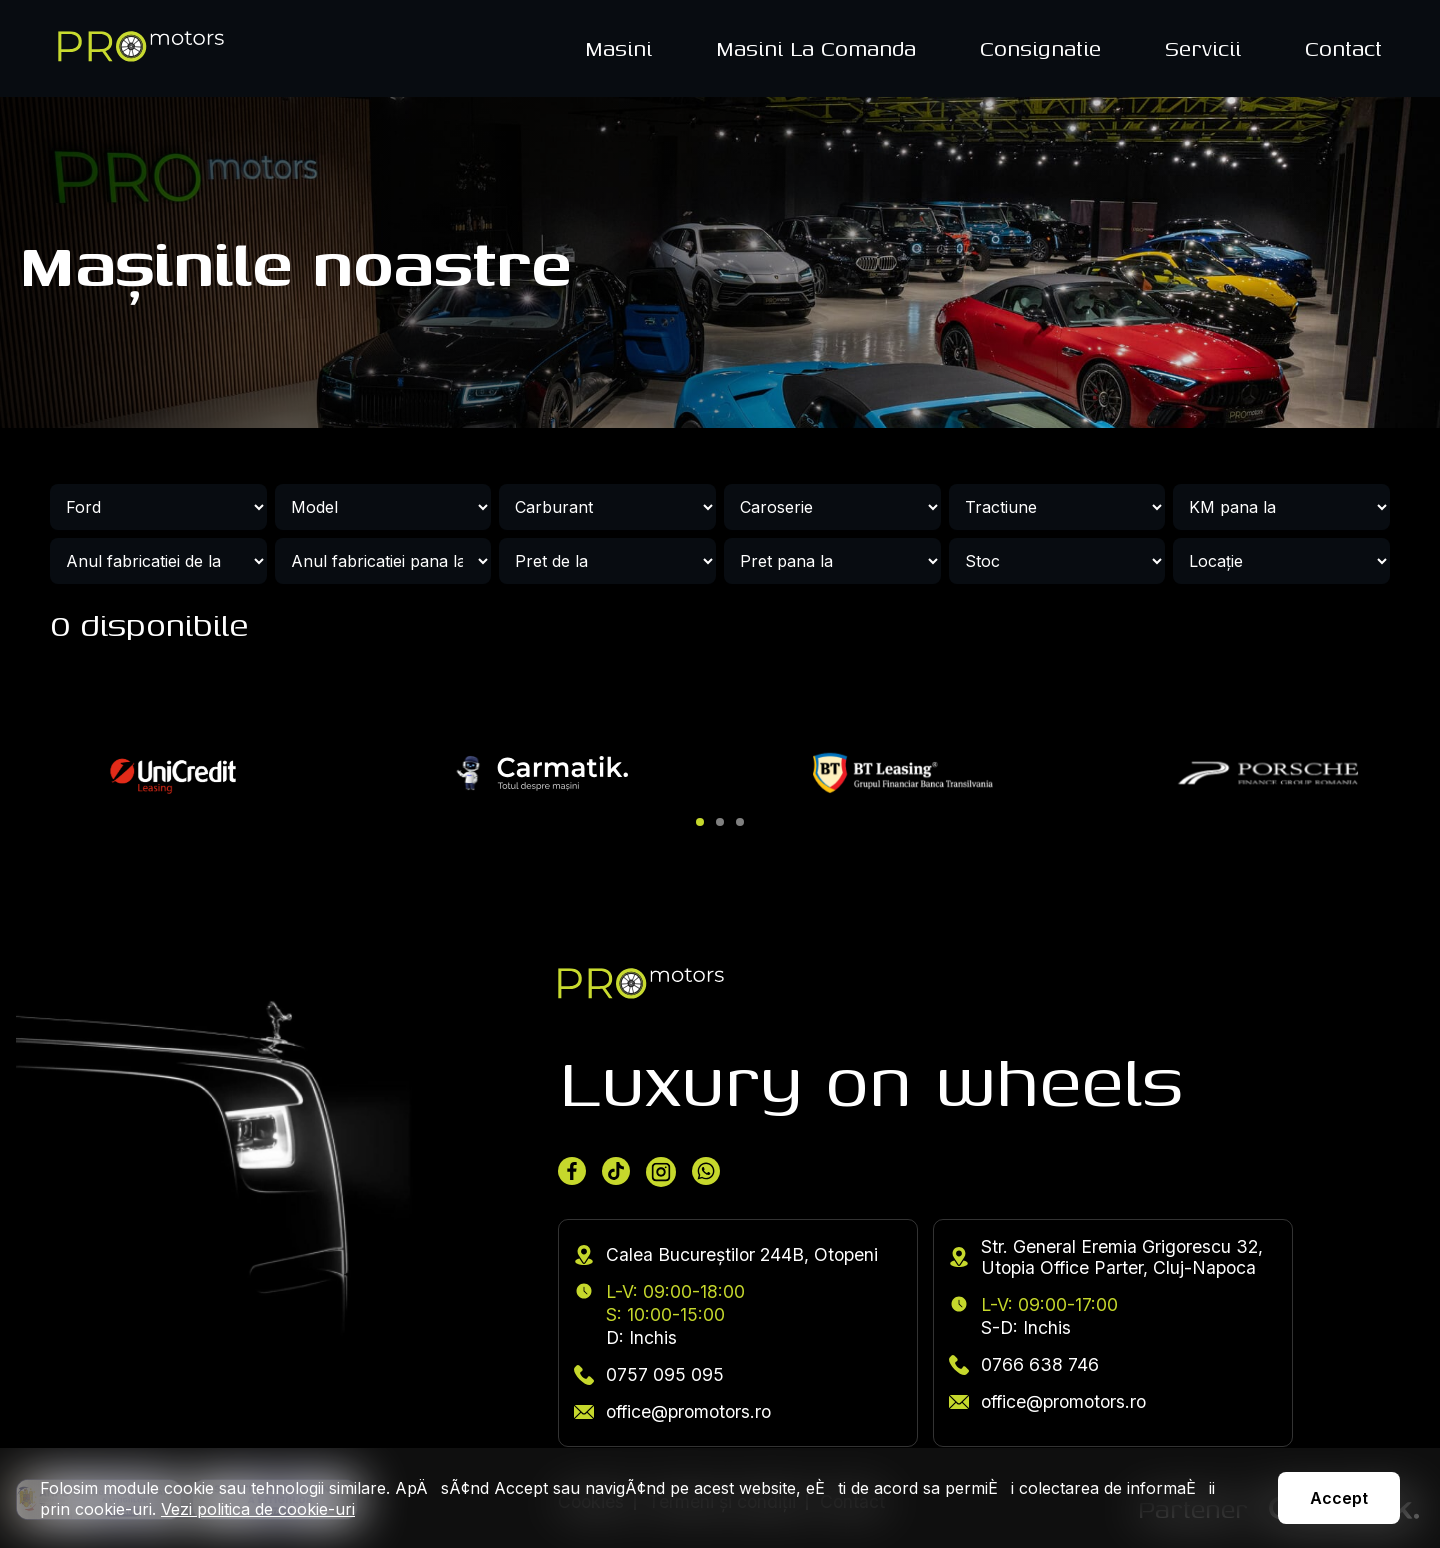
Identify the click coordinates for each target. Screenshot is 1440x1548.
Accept (1339, 1498)
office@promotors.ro (672, 1411)
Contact (1343, 48)
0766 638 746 (1024, 1364)
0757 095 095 (649, 1374)
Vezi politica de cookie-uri (258, 1509)
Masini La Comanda (816, 48)
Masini (618, 48)
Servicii (1203, 48)
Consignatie (1040, 48)
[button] (700, 822)
